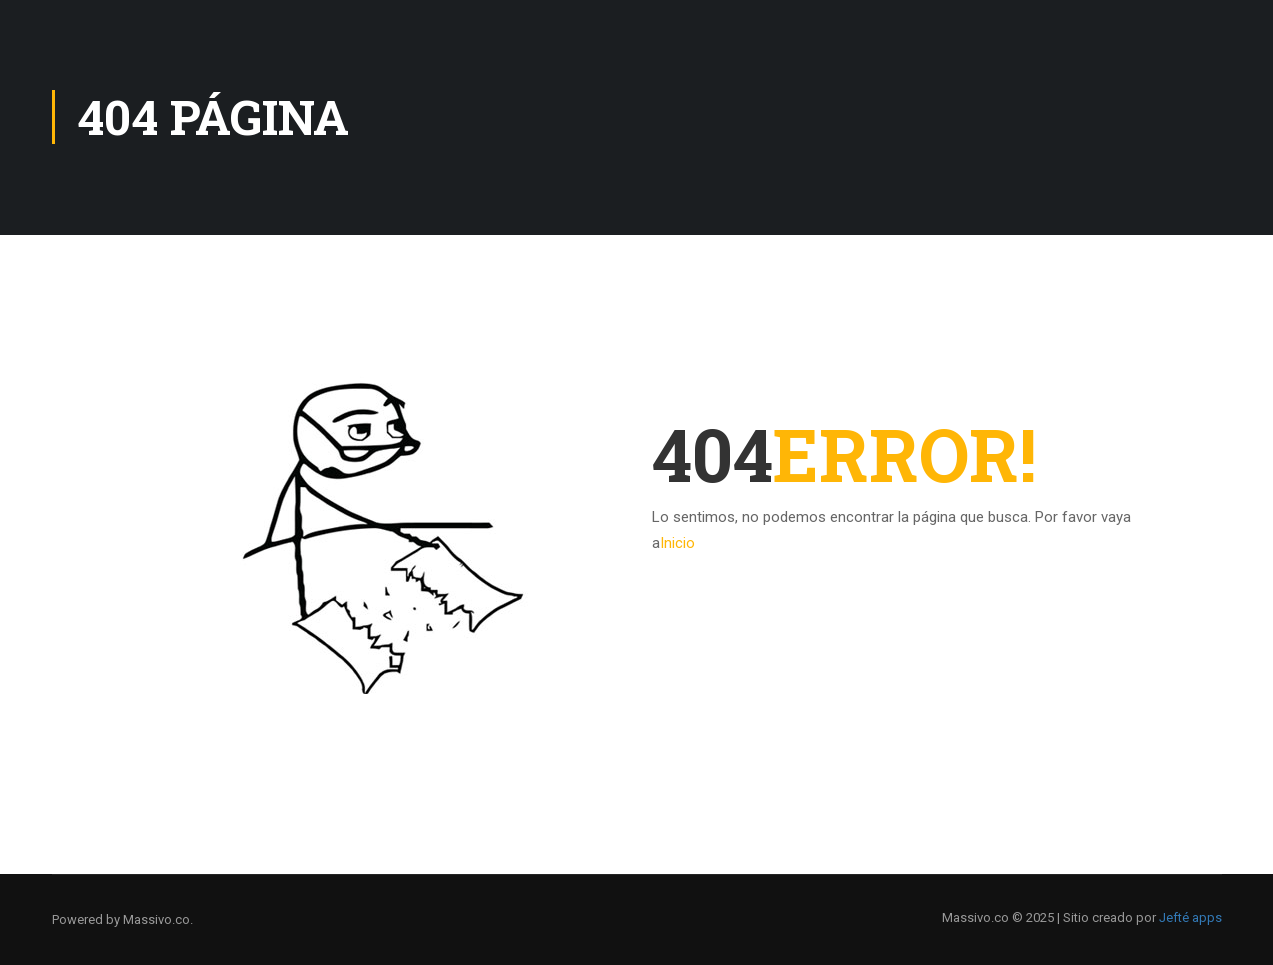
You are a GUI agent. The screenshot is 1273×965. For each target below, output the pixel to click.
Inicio (677, 543)
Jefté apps (1190, 917)
